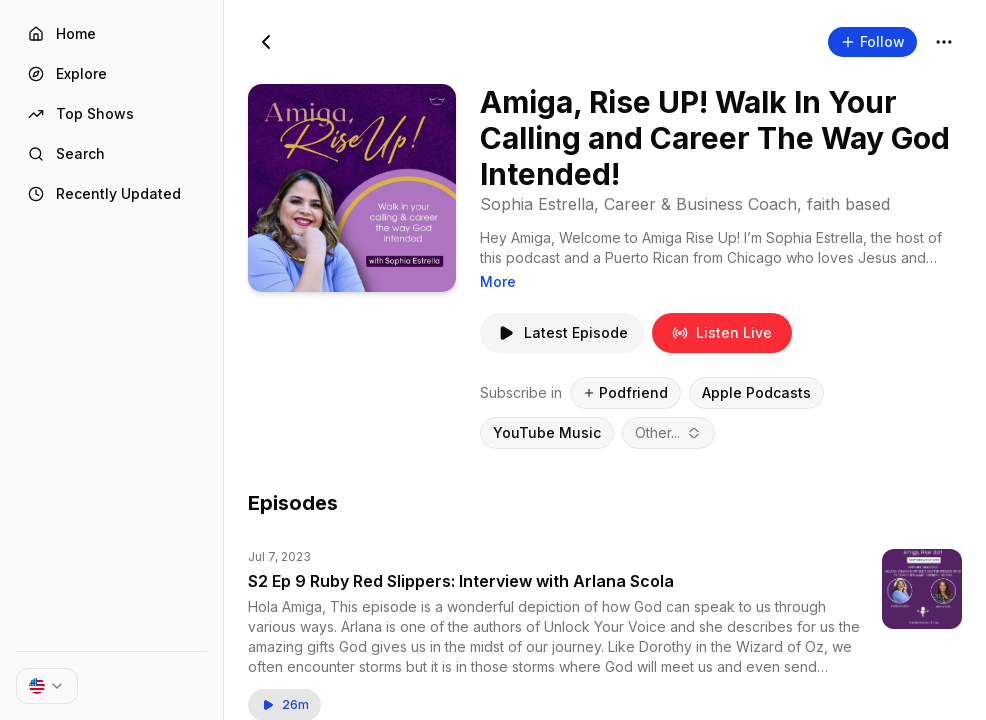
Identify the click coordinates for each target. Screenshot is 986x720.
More (498, 281)
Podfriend (625, 392)
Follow (872, 41)
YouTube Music (547, 432)
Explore (67, 73)
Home (62, 33)
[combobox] (668, 433)
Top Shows (81, 113)
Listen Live (722, 332)
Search (66, 153)
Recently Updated (104, 193)
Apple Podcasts (756, 392)
